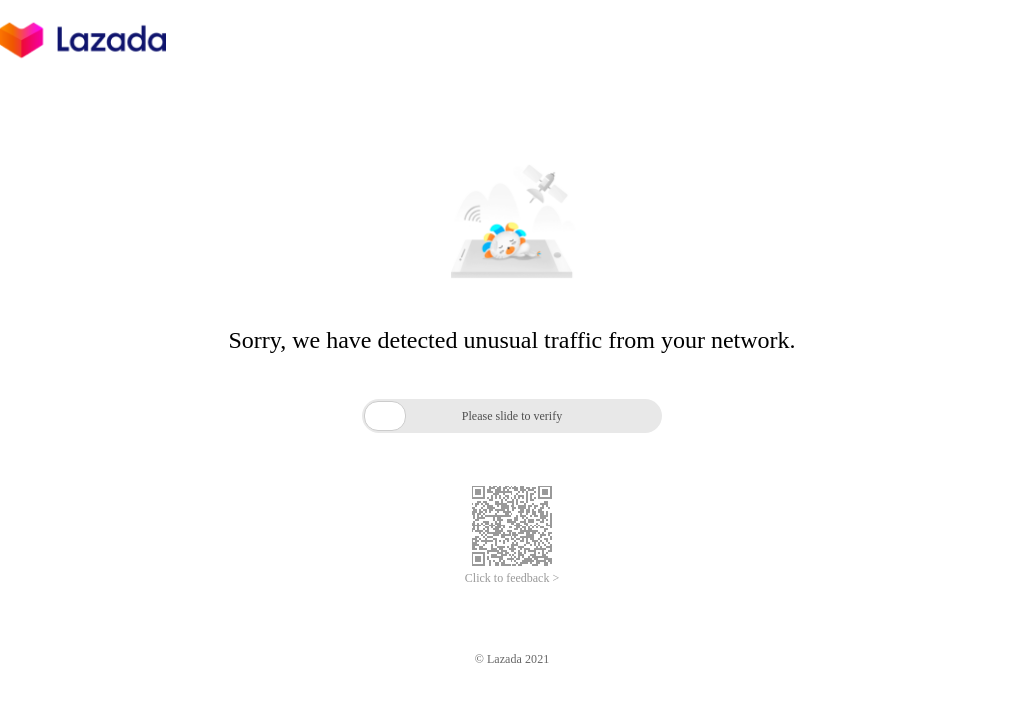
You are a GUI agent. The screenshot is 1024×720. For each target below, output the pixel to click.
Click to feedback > (512, 578)
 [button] (385, 415)
